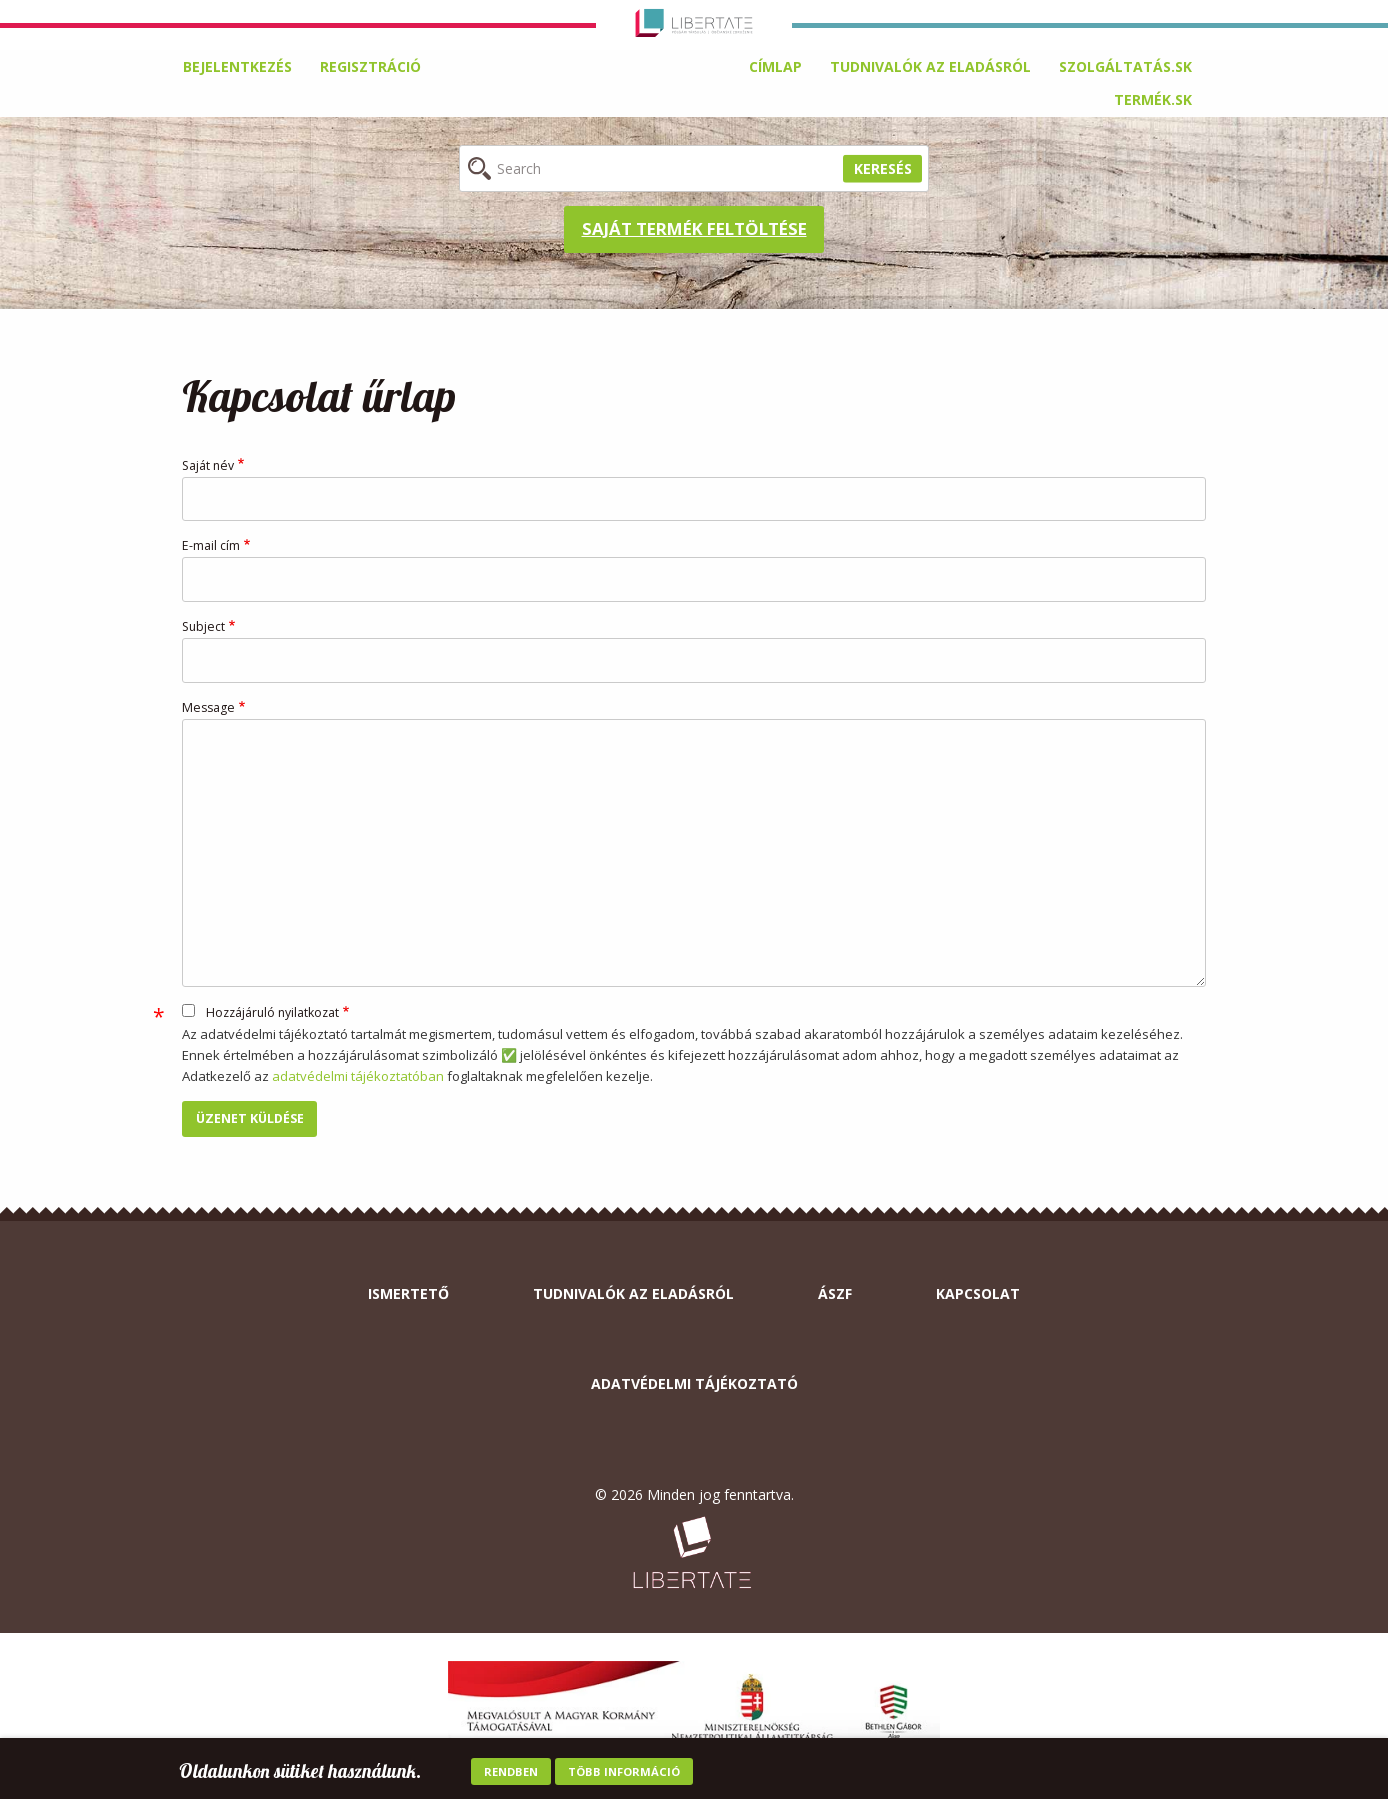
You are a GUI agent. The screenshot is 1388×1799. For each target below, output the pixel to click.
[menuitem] (775, 67)
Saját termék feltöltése (694, 228)
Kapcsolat (978, 1293)
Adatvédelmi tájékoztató (694, 1383)
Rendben (511, 1773)
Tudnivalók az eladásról (930, 66)
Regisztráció (370, 66)
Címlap (775, 66)
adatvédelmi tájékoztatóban (358, 1076)
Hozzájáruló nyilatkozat (272, 1012)
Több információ (624, 1773)
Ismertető (408, 1293)
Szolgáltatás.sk (1125, 66)
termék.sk (1153, 99)
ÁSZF (835, 1293)
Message (208, 707)
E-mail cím (211, 545)
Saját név (208, 465)
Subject (203, 626)
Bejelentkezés (237, 66)
